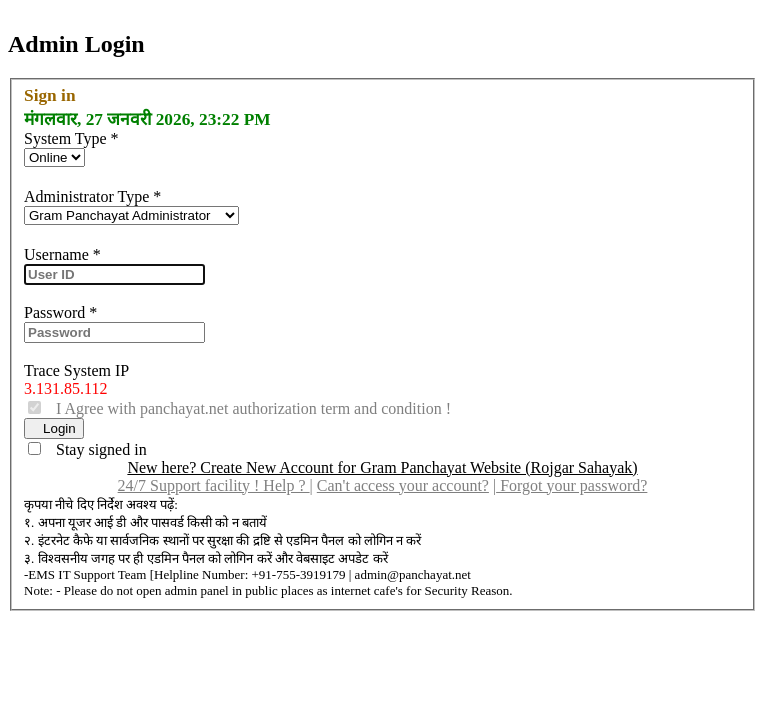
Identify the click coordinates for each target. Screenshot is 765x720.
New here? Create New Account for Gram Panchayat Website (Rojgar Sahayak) (382, 467)
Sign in (50, 95)
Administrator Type (92, 196)
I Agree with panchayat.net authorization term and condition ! (247, 408)
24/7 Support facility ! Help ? (214, 485)
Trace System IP (76, 370)
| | (383, 485)
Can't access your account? (403, 485)
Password (60, 312)
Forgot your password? (571, 485)
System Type (71, 138)
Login (54, 428)
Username (62, 254)
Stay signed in (95, 449)
